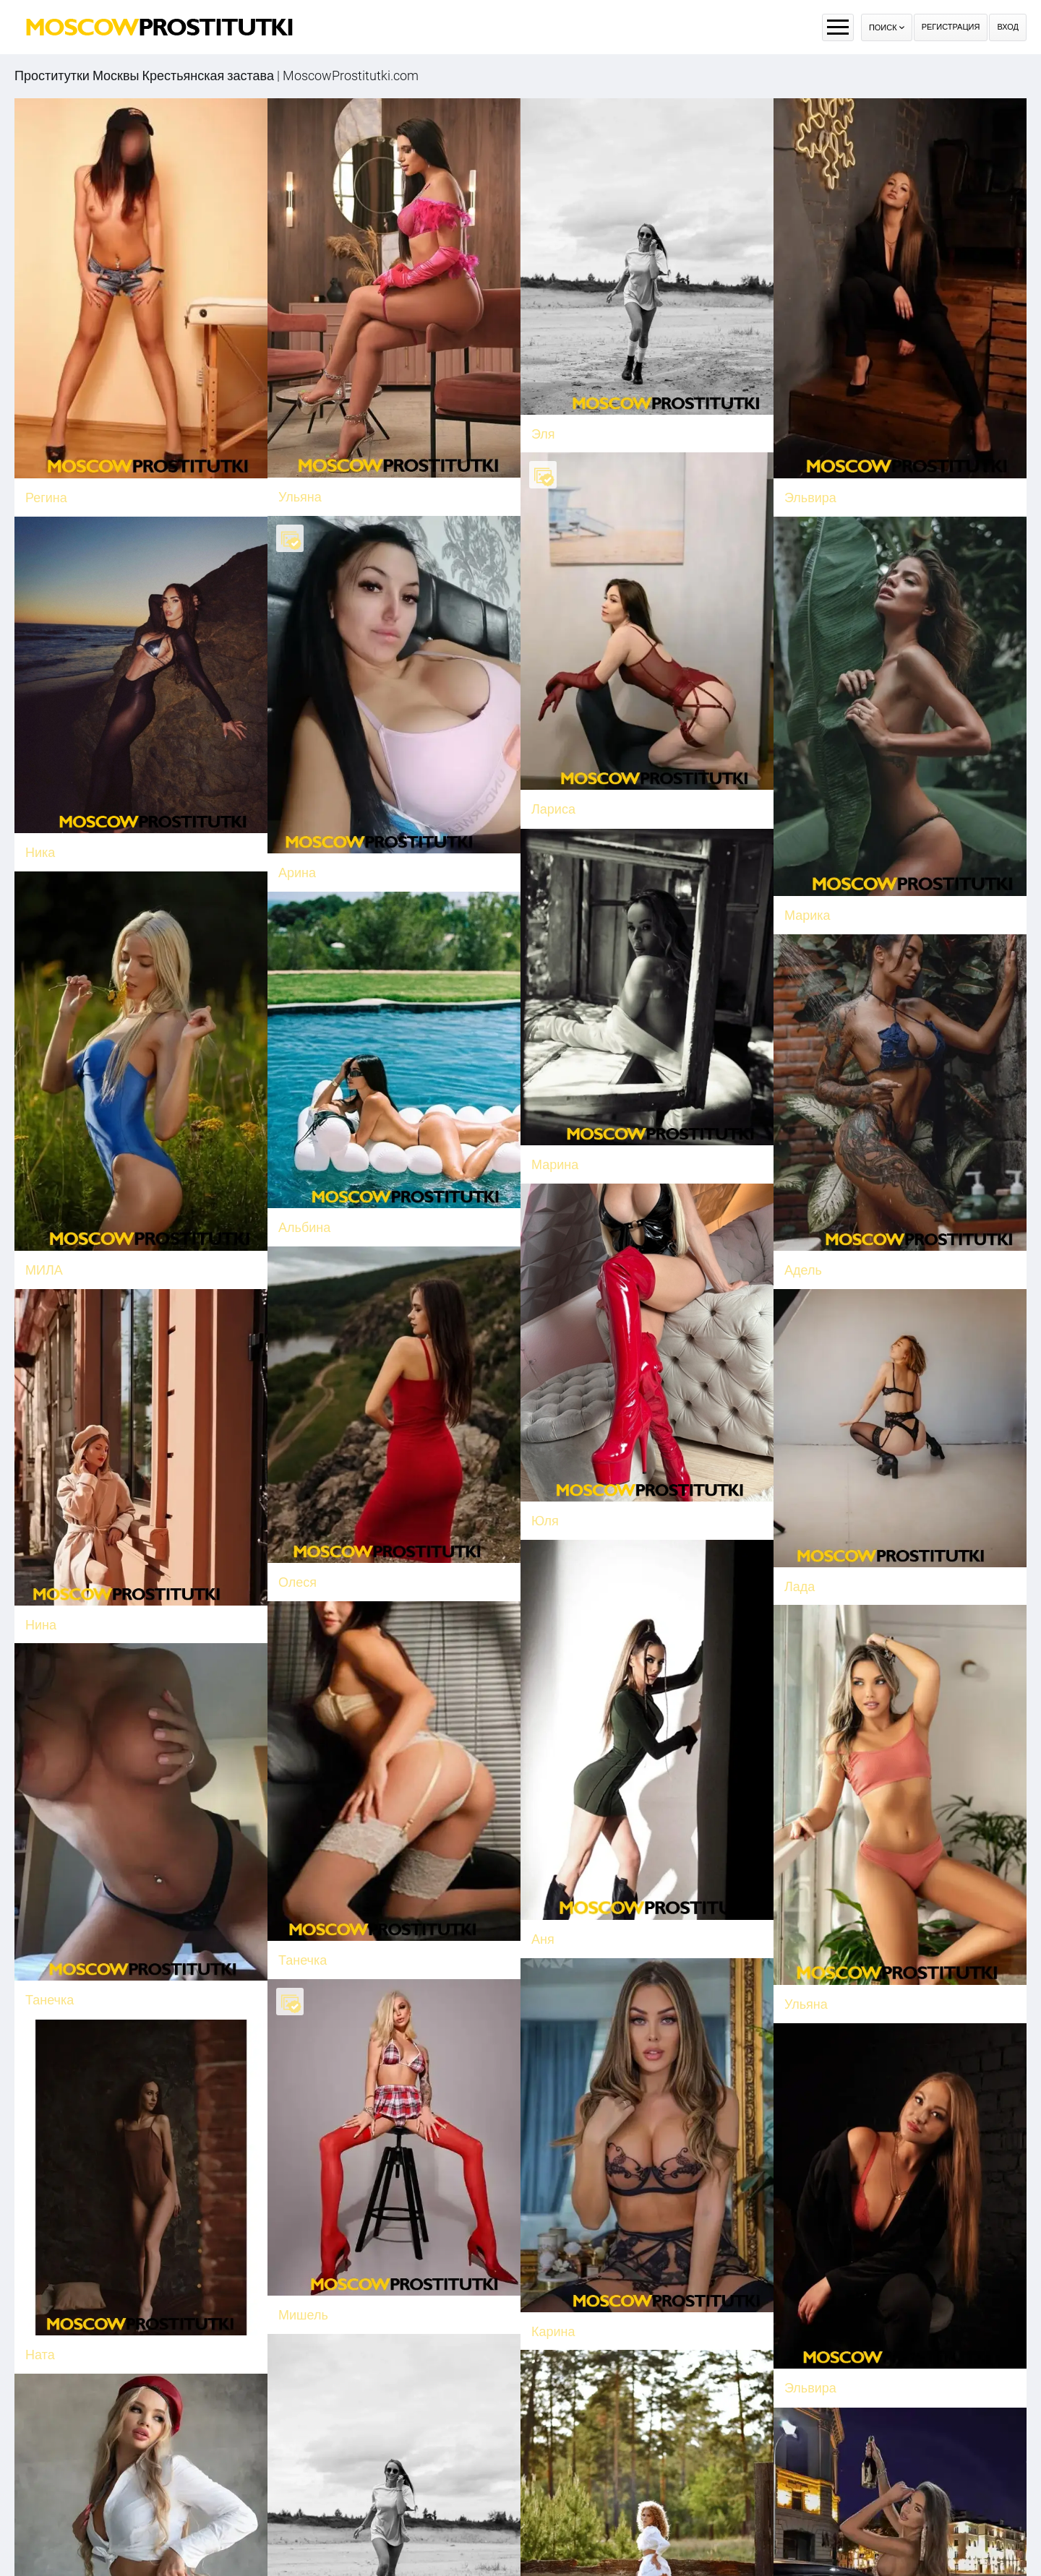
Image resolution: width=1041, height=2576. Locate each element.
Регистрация (951, 27)
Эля (543, 433)
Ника (163, 821)
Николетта (815, 2422)
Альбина (366, 1176)
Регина (46, 497)
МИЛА (105, 1223)
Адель (803, 1208)
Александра (314, 2534)
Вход (1008, 27)
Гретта (167, 2422)
